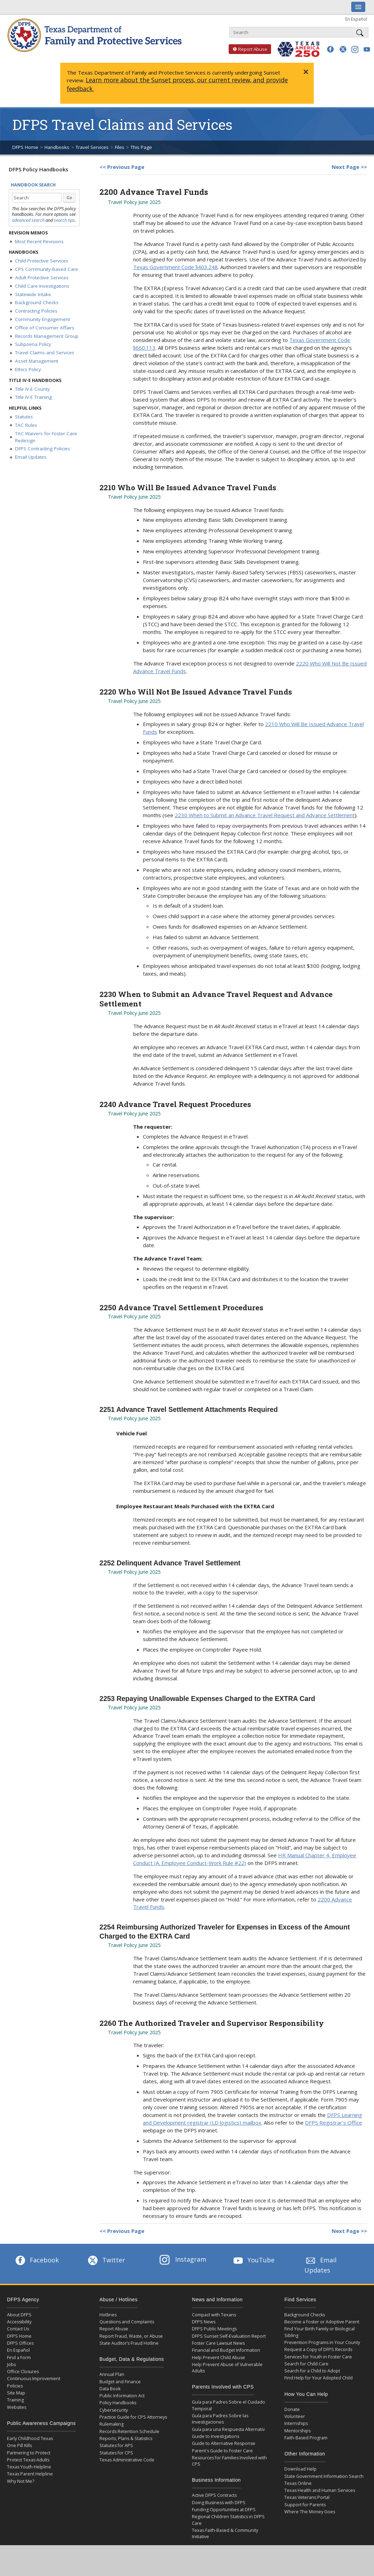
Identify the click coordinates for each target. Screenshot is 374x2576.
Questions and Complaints (126, 2322)
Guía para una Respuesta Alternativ (228, 2429)
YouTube (253, 2260)
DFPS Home (25, 147)
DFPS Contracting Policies (42, 448)
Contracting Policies (36, 311)
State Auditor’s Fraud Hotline (129, 2343)
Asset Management (36, 361)
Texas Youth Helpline (29, 2467)
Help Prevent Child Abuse (218, 2357)
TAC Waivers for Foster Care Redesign (46, 437)
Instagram (182, 2259)
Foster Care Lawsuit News (218, 2343)
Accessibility (19, 2322)
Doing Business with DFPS (218, 2503)
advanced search (28, 220)
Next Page (345, 166)
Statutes (24, 417)
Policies (15, 2386)
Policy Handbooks (117, 2403)
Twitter (105, 2260)
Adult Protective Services (42, 277)
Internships (296, 2423)
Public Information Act (122, 2396)
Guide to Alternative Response (223, 2443)
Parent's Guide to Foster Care (222, 2451)
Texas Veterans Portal (307, 2497)
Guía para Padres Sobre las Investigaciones (220, 2419)
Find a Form (19, 2357)
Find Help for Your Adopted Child (318, 2378)
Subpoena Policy (33, 344)
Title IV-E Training (33, 397)
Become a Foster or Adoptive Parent (321, 2322)
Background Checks (36, 302)
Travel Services (92, 147)
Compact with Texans (214, 2315)
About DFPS (19, 2315)
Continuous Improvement (33, 2379)
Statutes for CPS (116, 2453)
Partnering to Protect (28, 2453)
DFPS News (203, 2322)
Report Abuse (248, 49)
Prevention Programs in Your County (322, 2342)
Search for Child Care (306, 2364)
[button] (330, 49)
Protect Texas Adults (28, 2460)
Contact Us (18, 2329)
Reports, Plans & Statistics (125, 2438)
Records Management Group (46, 336)
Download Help (300, 2469)
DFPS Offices (20, 2343)
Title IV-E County (32, 389)
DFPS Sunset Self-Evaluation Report (229, 2336)
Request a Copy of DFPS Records (318, 2349)
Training (15, 2400)
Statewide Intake (33, 294)
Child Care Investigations (42, 286)
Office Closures (23, 2372)
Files (119, 147)
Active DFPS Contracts (214, 2495)
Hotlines (108, 2315)
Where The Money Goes (309, 2512)
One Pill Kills (19, 2445)
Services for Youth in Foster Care (318, 2357)
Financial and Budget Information (226, 2350)
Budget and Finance (120, 2382)
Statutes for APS (116, 2445)
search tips (64, 220)
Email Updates (31, 457)
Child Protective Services (41, 261)
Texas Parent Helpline (30, 2474)
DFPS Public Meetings (214, 2329)
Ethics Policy (28, 369)
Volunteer (294, 2416)
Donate (292, 2409)
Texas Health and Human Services (319, 2490)
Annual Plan (111, 2374)
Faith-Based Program (305, 2438)
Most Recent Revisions (39, 241)
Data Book (109, 2389)
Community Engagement (42, 319)
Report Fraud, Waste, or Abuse (131, 2336)
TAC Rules (26, 425)
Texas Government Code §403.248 (175, 267)
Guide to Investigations (215, 2436)
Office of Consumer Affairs (44, 327)
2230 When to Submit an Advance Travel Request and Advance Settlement (265, 815)
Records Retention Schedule (129, 2431)
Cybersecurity (113, 2410)
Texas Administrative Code (126, 2460)
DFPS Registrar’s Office (333, 2122)
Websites (16, 2407)
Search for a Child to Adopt (312, 2371)
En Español (356, 19)
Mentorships (297, 2431)
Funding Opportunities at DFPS (224, 2510)
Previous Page (125, 166)
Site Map (16, 2393)
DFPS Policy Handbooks (38, 169)
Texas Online (298, 2483)
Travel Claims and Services (44, 352)
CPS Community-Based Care (46, 269)
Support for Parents (305, 2505)
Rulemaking (111, 2424)
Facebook (36, 2260)
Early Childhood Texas (30, 2438)
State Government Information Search (323, 2476)
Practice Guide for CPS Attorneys (133, 2417)
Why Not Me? (20, 2481)
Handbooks (56, 147)
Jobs (11, 2364)
